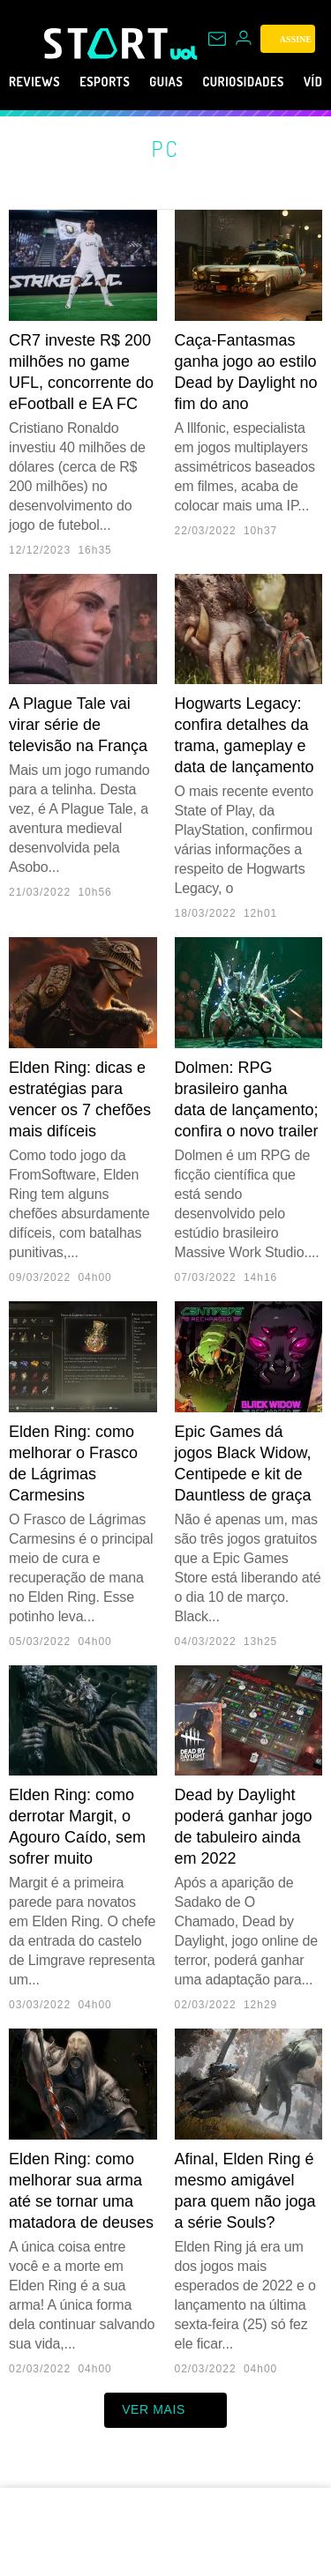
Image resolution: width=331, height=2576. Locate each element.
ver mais (165, 2410)
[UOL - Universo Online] (184, 53)
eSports (120, 82)
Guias (192, 82)
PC (165, 148)
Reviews (39, 82)
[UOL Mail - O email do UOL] (217, 38)
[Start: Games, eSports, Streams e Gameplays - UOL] (107, 43)
